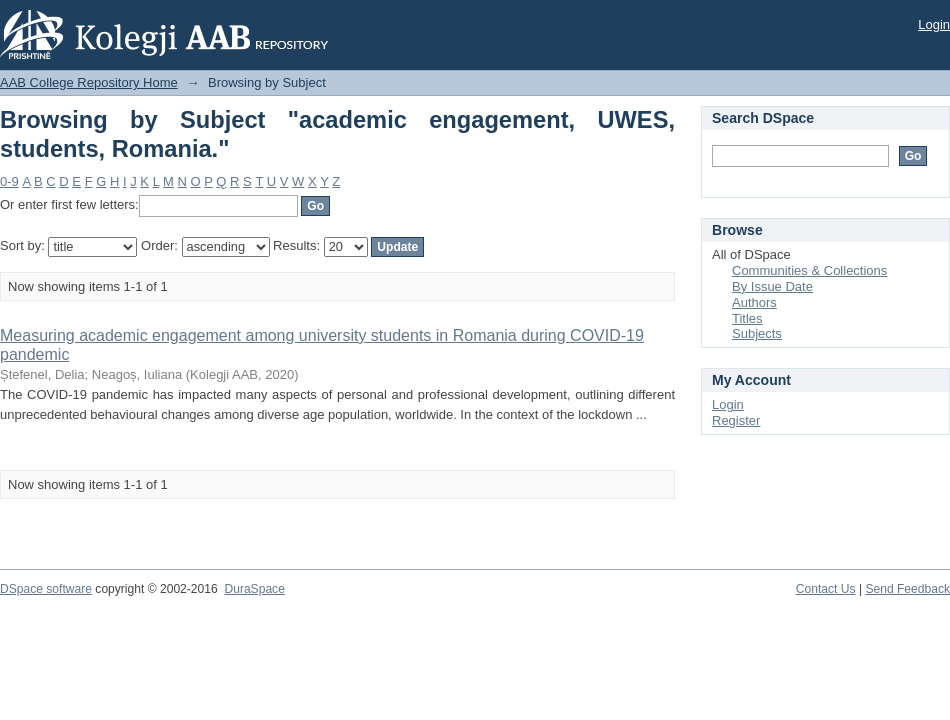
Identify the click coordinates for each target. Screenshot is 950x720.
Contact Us (826, 589)
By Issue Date (772, 286)
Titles (747, 318)
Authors (754, 302)
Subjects (757, 333)
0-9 (9, 181)
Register (736, 420)
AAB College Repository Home (89, 82)
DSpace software (46, 589)
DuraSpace (254, 589)
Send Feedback (907, 589)
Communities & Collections (809, 270)
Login (934, 24)
